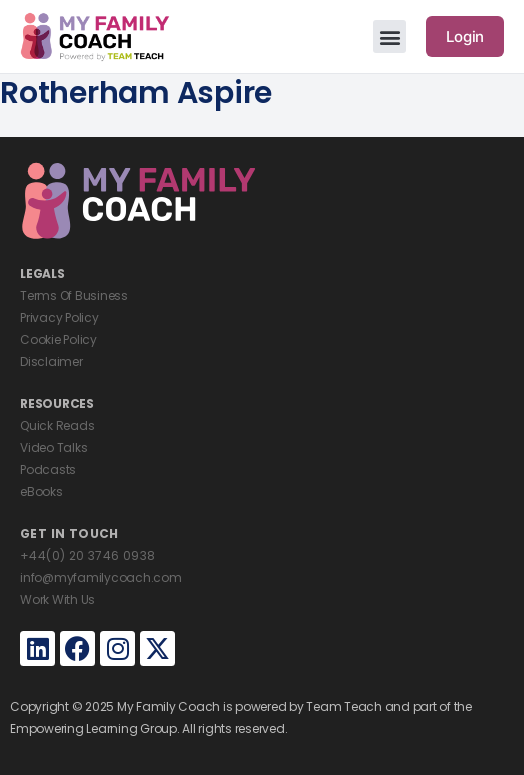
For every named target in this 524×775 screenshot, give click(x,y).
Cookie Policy (58, 339)
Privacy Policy (59, 317)
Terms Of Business (74, 295)
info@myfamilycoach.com (101, 577)
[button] (389, 36)
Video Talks (53, 447)
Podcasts (48, 469)
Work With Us (57, 599)
